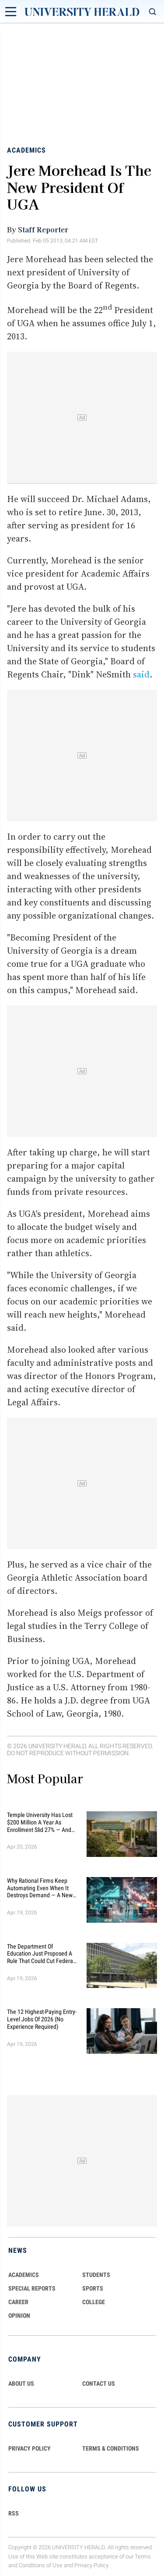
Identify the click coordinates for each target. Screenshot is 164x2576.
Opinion (19, 2315)
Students (96, 2274)
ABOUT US (21, 2383)
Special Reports (32, 2288)
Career (18, 2301)
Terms (143, 2556)
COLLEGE (93, 2301)
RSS (13, 2513)
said (141, 674)
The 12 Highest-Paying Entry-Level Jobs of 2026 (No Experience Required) (42, 2019)
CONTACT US (98, 2383)
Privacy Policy (91, 2565)
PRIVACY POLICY (29, 2448)
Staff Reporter (43, 229)
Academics (26, 150)
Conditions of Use (41, 2565)
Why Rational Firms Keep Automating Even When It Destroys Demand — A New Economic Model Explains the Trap (40, 1888)
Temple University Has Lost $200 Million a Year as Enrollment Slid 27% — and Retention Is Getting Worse (40, 1822)
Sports (92, 2288)
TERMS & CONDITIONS (110, 2448)
